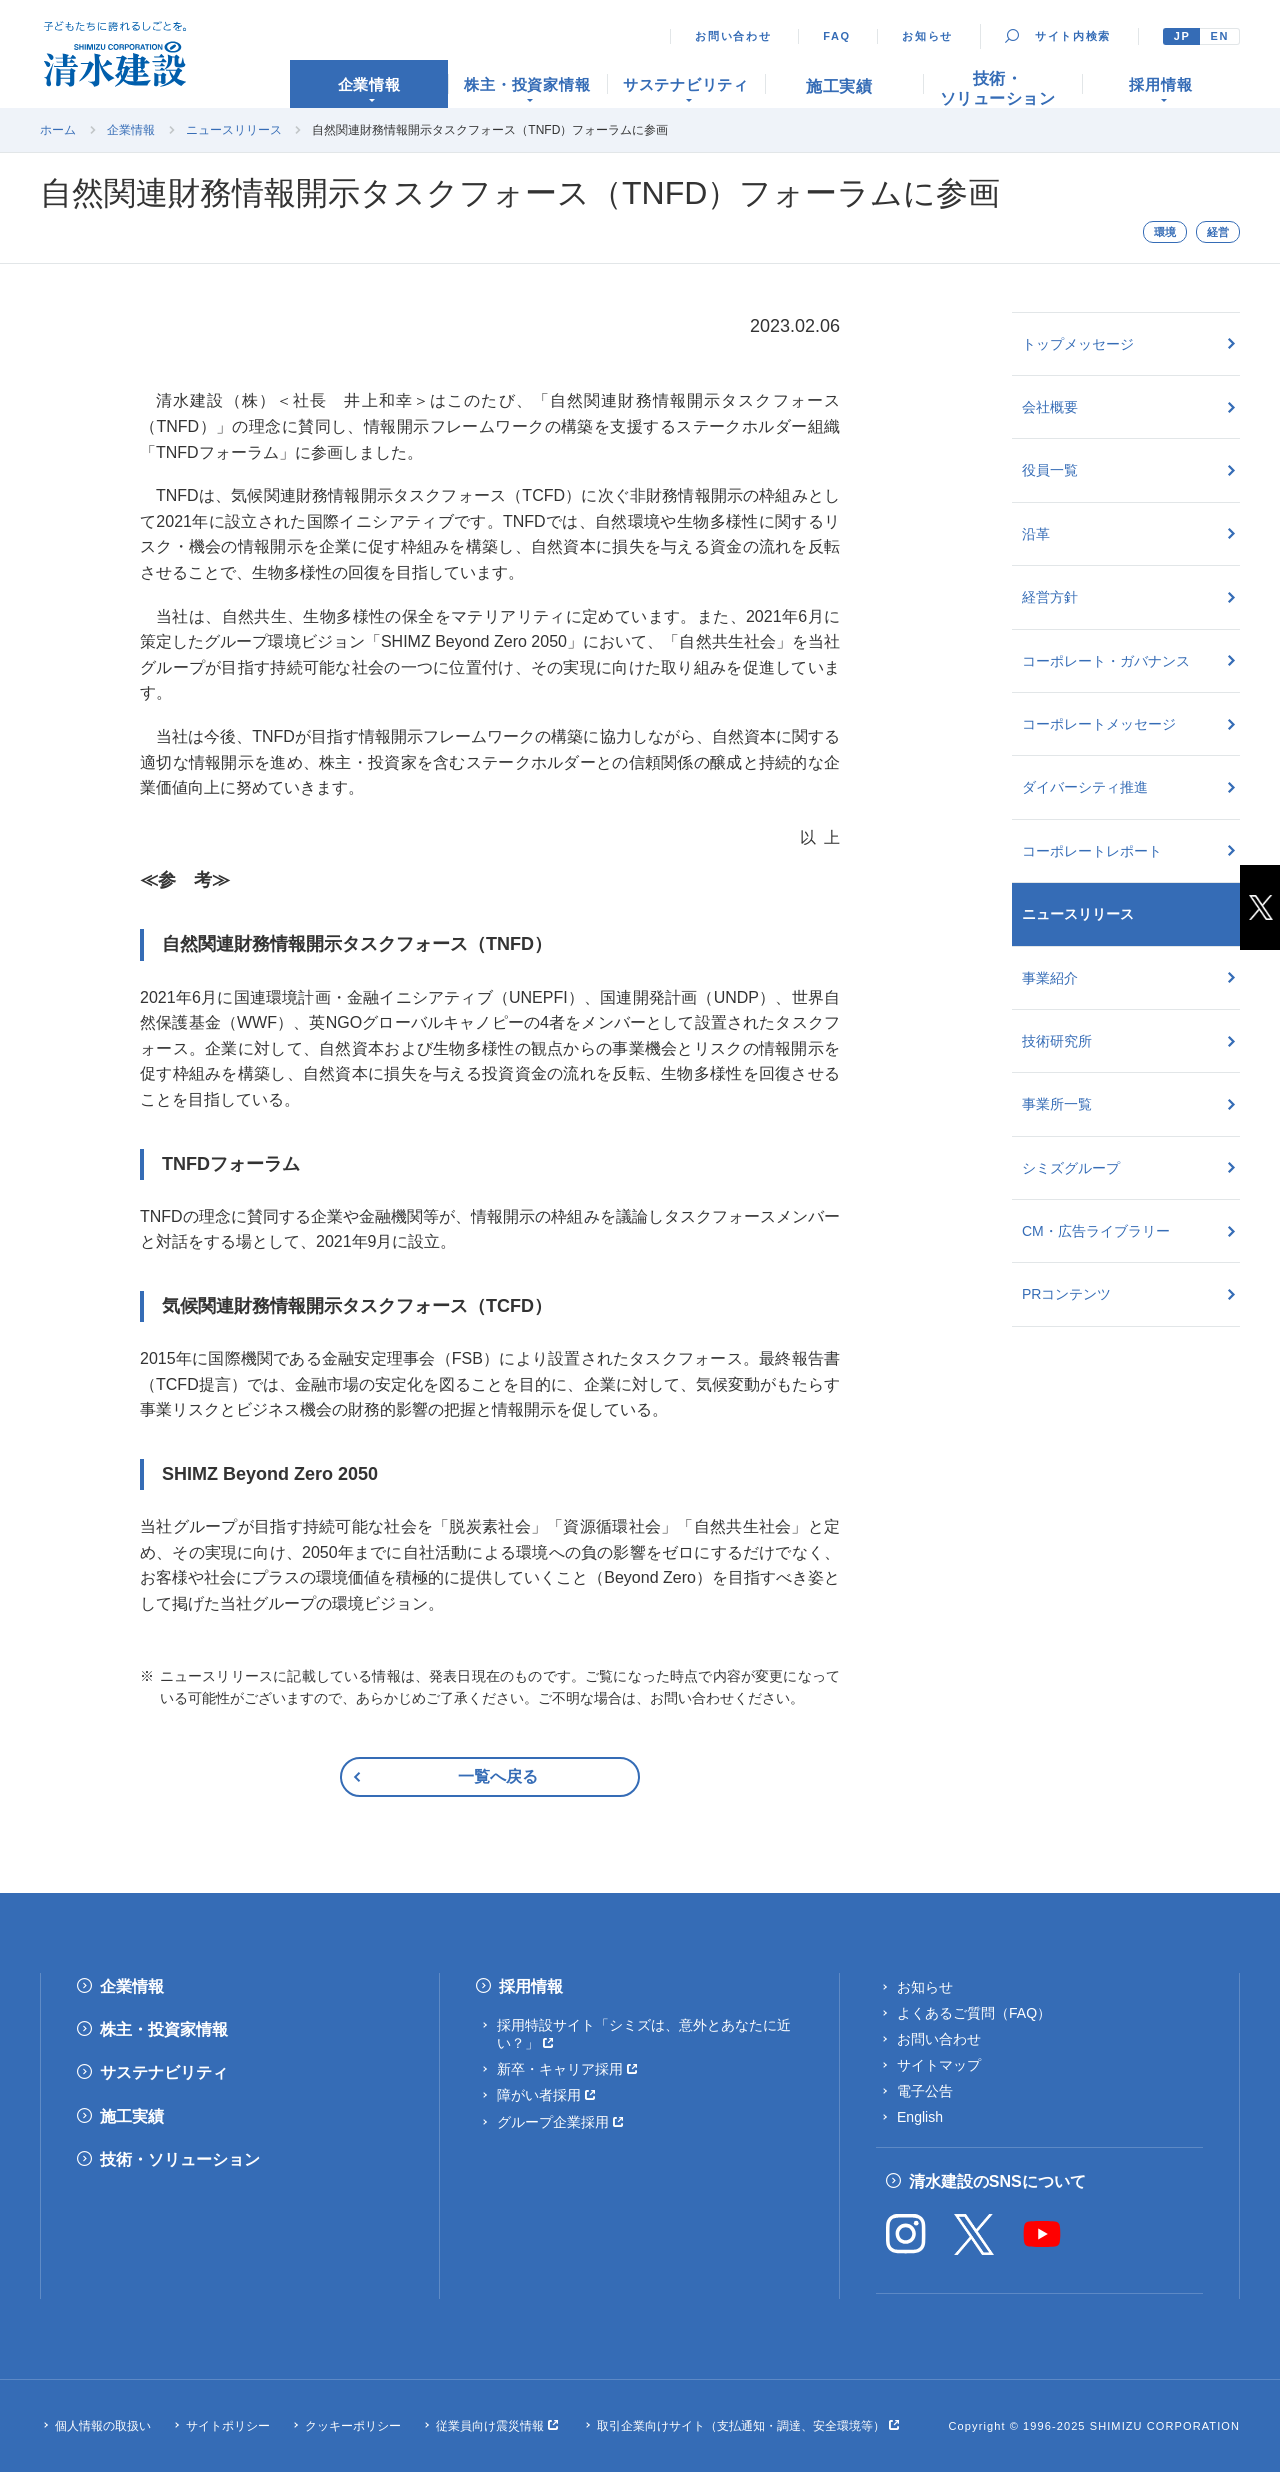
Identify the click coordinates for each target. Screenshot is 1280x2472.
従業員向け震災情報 (490, 2426)
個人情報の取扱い (103, 2426)
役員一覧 (1050, 470)
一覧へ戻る (498, 1776)
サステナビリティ (164, 2072)
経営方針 (1050, 597)
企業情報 (131, 130)
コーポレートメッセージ (1099, 724)
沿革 (1036, 534)
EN (1219, 36)
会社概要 (1050, 407)
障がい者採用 (539, 2095)
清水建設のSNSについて (997, 2181)
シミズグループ (1071, 1168)
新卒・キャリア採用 (560, 2069)
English (920, 2117)
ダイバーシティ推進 (1085, 787)
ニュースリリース (234, 130)
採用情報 (531, 1986)
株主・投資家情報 (164, 2029)
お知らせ (927, 36)
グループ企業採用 (553, 2122)
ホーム (58, 130)
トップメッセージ (1078, 344)
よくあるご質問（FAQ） (974, 2013)
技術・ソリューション (180, 2159)
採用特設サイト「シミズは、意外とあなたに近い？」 (644, 2034)
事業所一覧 (1057, 1104)
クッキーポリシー (353, 2426)
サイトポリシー (228, 2426)
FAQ (837, 36)
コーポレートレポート (1092, 851)
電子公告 (925, 2091)
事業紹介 (1050, 978)
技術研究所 (1057, 1041)
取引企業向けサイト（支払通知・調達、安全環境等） (741, 2426)
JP (1182, 36)
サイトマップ (939, 2065)
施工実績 (132, 2116)
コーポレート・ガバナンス (1106, 661)
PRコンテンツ (1066, 1294)
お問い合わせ (733, 36)
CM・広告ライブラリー (1096, 1231)
